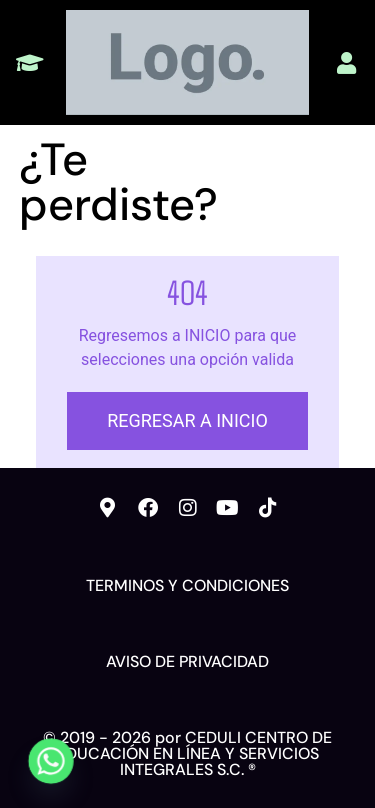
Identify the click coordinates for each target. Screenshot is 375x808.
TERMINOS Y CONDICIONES (187, 585)
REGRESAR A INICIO (187, 420)
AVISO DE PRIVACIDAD (187, 661)
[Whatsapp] (51, 761)
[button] (29, 62)
